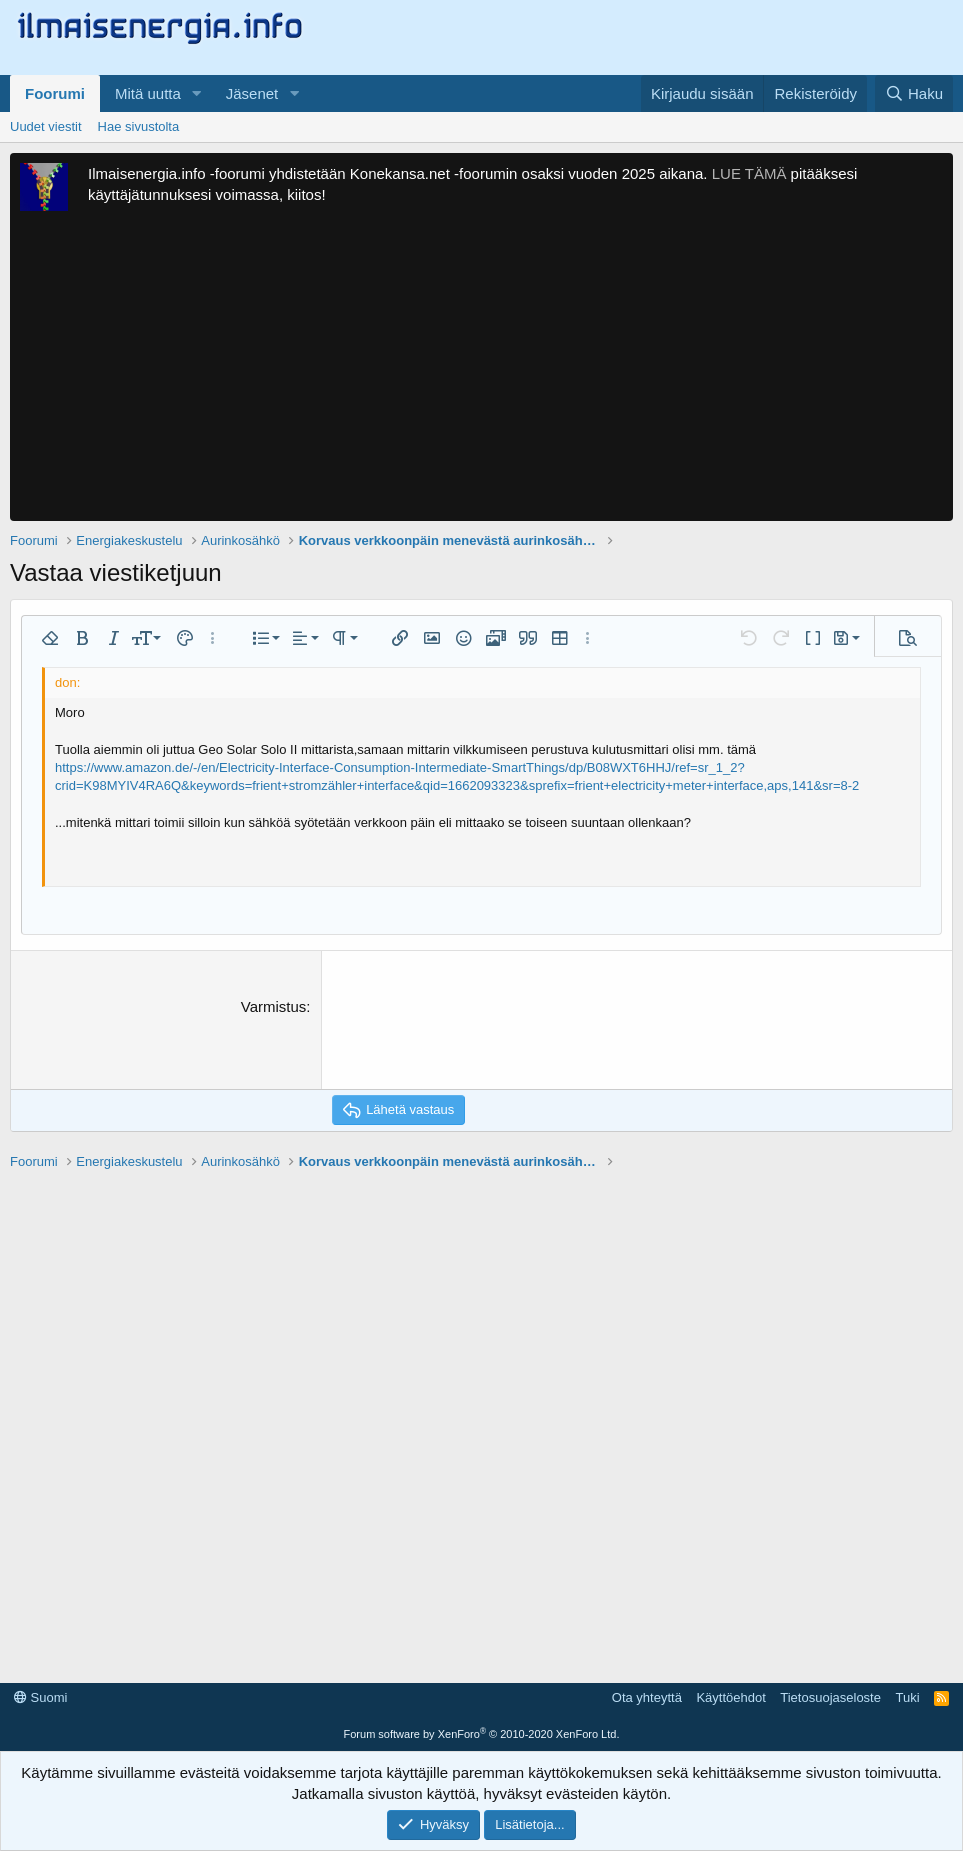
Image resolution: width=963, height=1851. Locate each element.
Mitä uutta (148, 93)
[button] (197, 93)
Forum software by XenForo (482, 1734)
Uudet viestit (46, 126)
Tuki (907, 1697)
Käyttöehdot (730, 1697)
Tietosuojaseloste (830, 1697)
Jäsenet (252, 93)
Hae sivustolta (139, 126)
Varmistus (274, 1006)
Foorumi (55, 93)
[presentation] (484, 1035)
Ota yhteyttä (647, 1697)
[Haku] (914, 93)
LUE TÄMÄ (749, 173)
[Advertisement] (481, 371)
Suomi (40, 1697)
